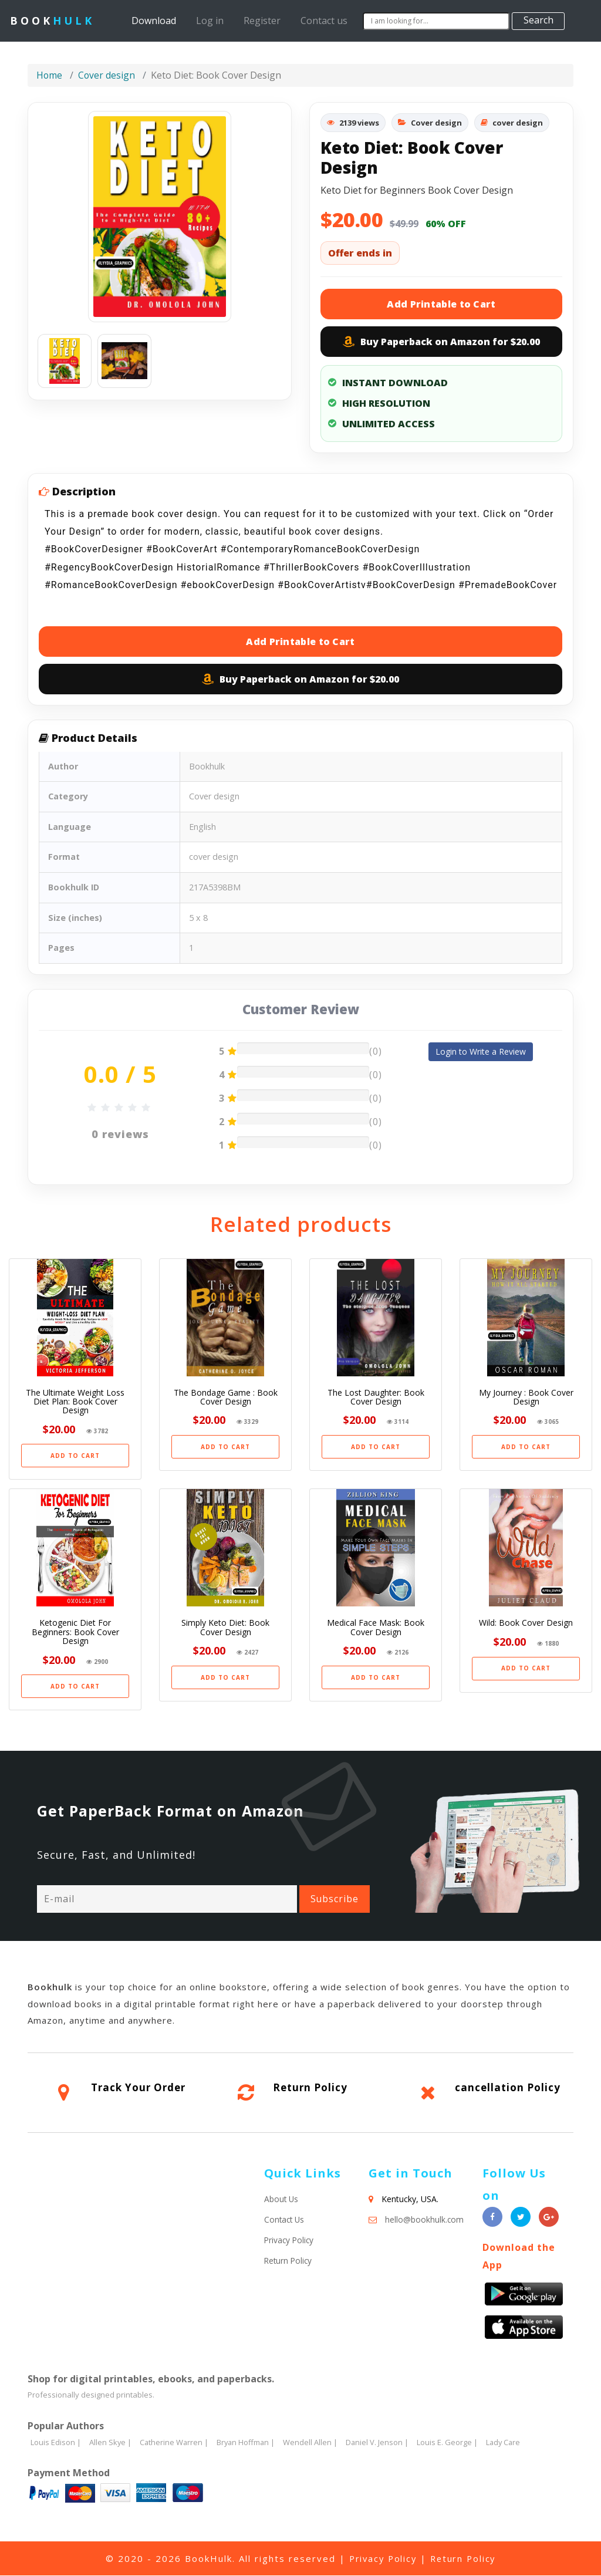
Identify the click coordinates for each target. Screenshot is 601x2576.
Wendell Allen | (313, 2443)
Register (262, 20)
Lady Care (508, 2443)
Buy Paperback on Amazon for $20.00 (441, 341)
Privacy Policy (290, 2240)
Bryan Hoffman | (248, 2443)
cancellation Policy (508, 2088)
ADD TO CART (75, 1455)
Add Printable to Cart (441, 304)
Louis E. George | (451, 2443)
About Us (281, 2199)
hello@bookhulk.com (424, 2220)
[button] (54, 216)
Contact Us (285, 2220)
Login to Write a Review (480, 1051)
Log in (210, 20)
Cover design (107, 75)
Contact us (323, 20)
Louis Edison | (56, 2443)
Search (538, 19)
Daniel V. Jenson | (381, 2443)
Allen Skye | (110, 2443)
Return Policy (310, 2088)
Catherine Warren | (175, 2443)
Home (49, 75)
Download (156, 20)
